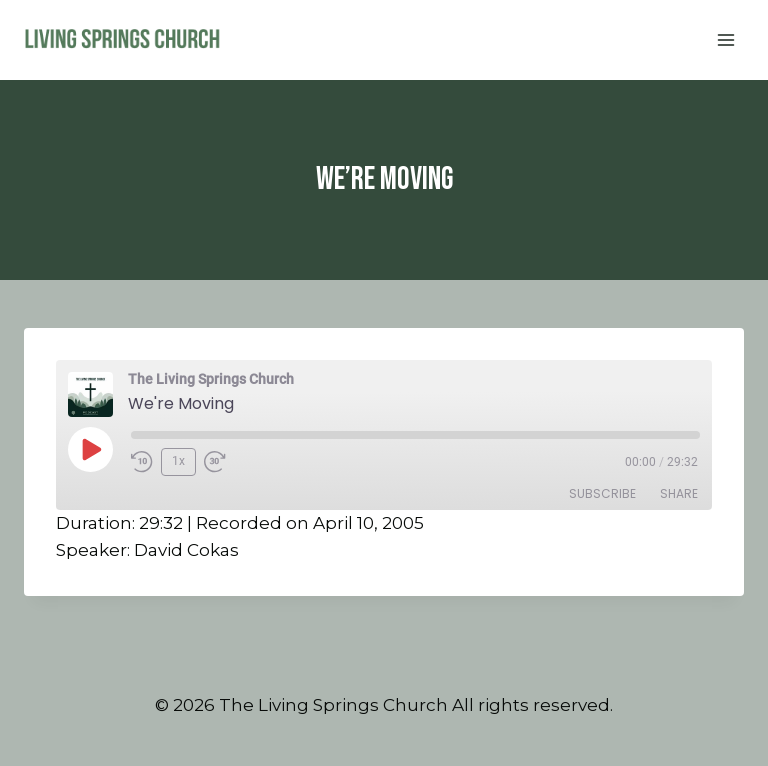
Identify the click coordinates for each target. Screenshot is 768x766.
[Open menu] (725, 39)
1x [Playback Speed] (178, 461)
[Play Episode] (90, 449)
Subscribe (602, 493)
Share (679, 493)
